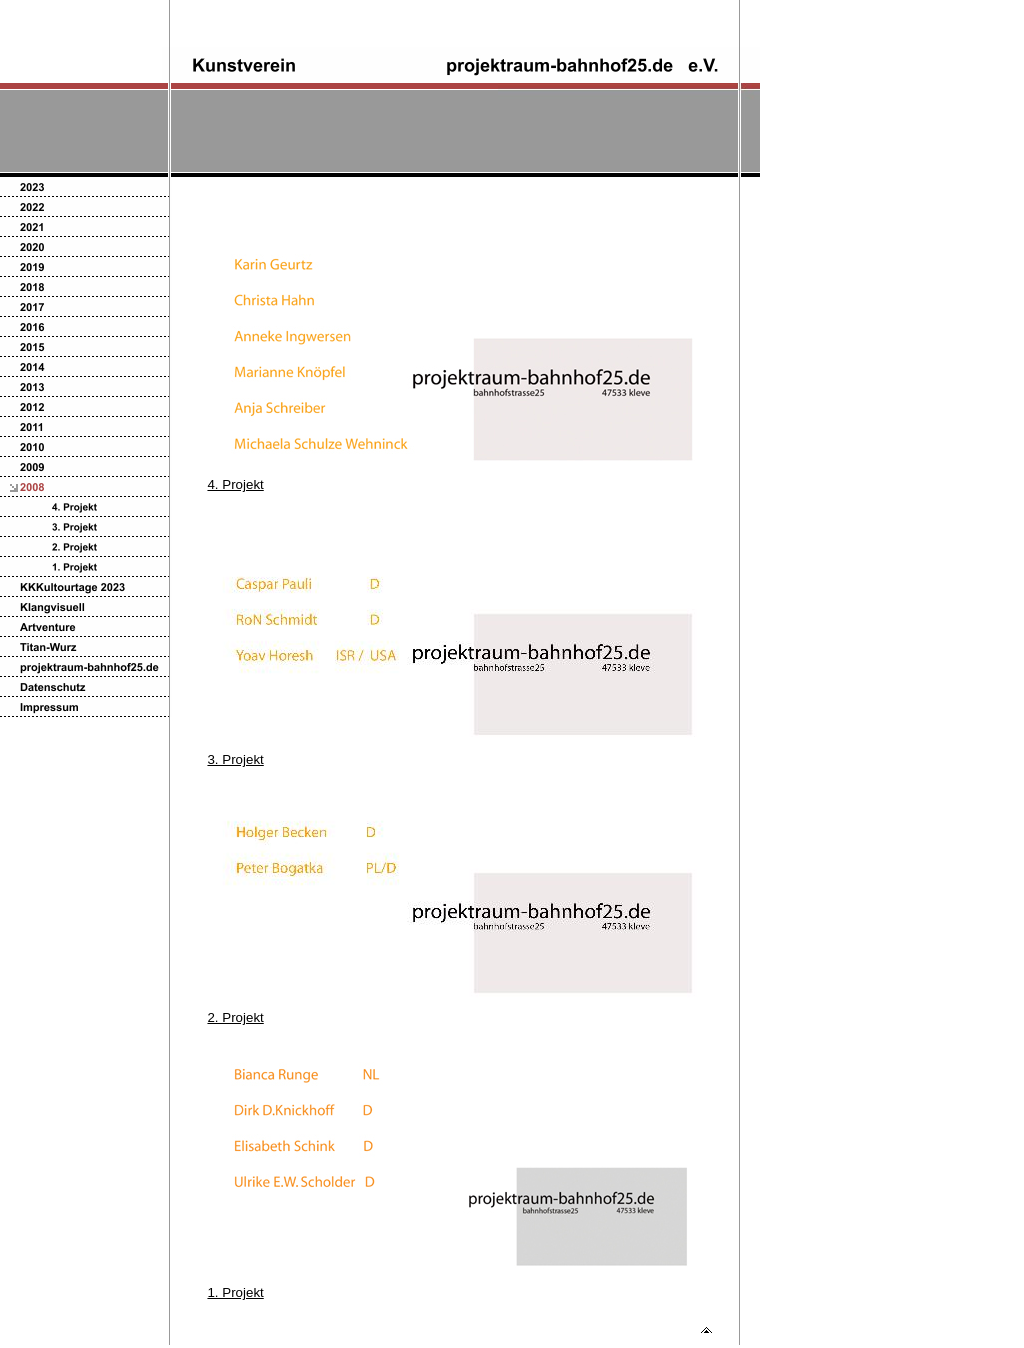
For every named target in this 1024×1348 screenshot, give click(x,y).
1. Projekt (235, 1292)
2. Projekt (235, 1017)
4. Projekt (235, 484)
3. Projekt (235, 759)
